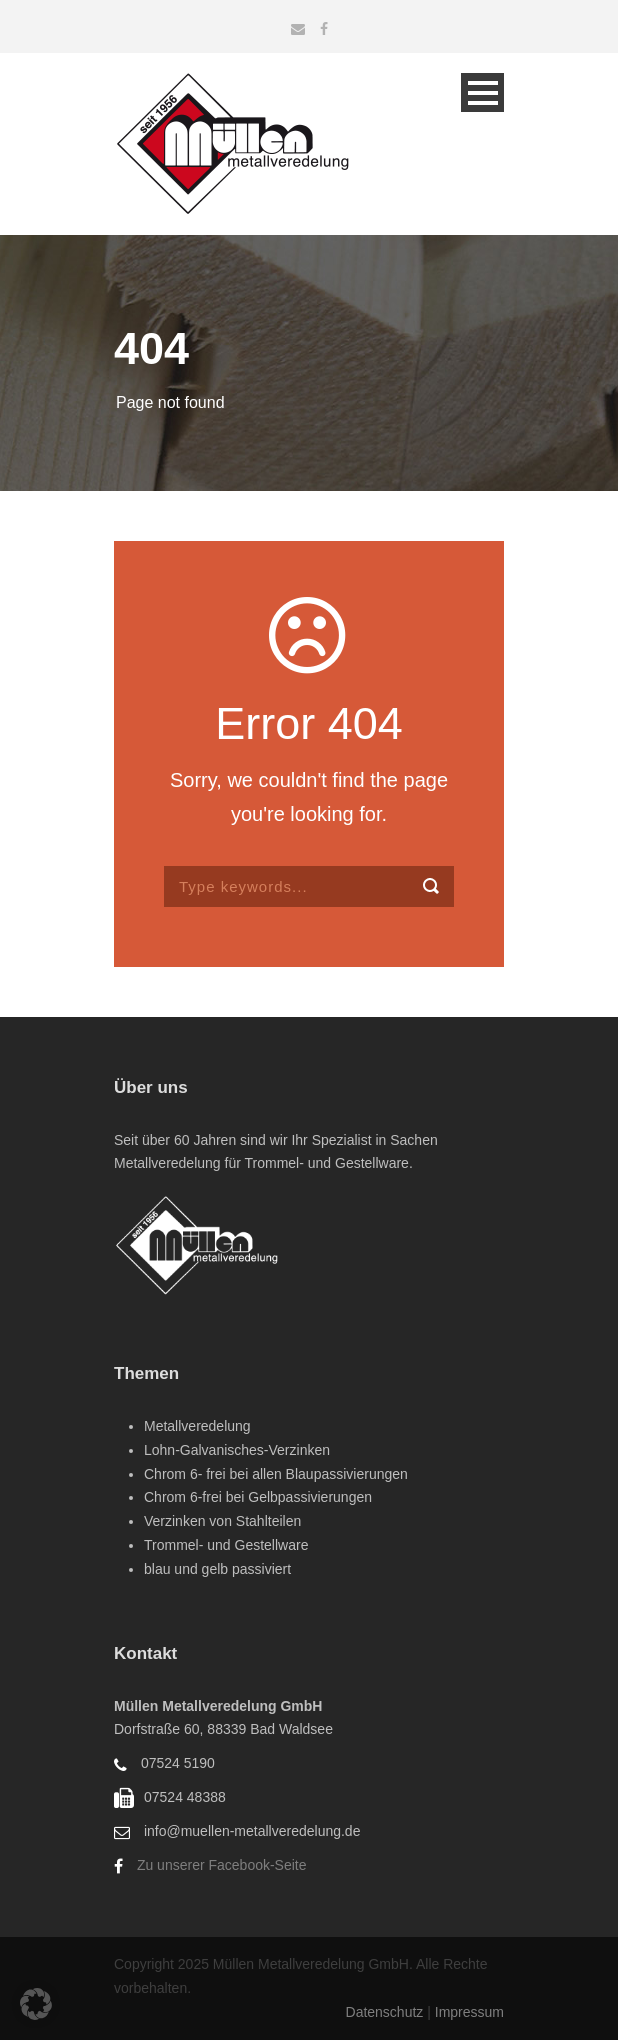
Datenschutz (387, 2012)
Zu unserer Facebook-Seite (222, 1865)
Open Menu (482, 92)
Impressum (469, 2012)
